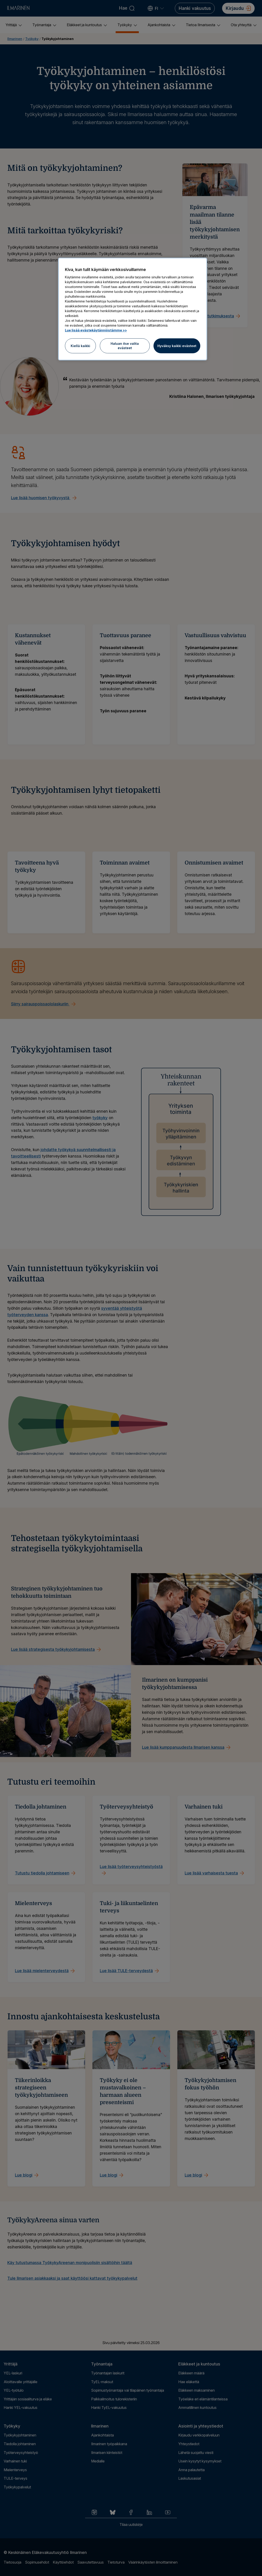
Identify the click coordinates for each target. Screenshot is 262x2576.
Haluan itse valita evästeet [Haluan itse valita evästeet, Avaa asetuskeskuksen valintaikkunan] (125, 346)
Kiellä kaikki (80, 346)
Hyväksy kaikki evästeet (176, 346)
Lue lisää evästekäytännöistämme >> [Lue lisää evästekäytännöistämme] (96, 330)
